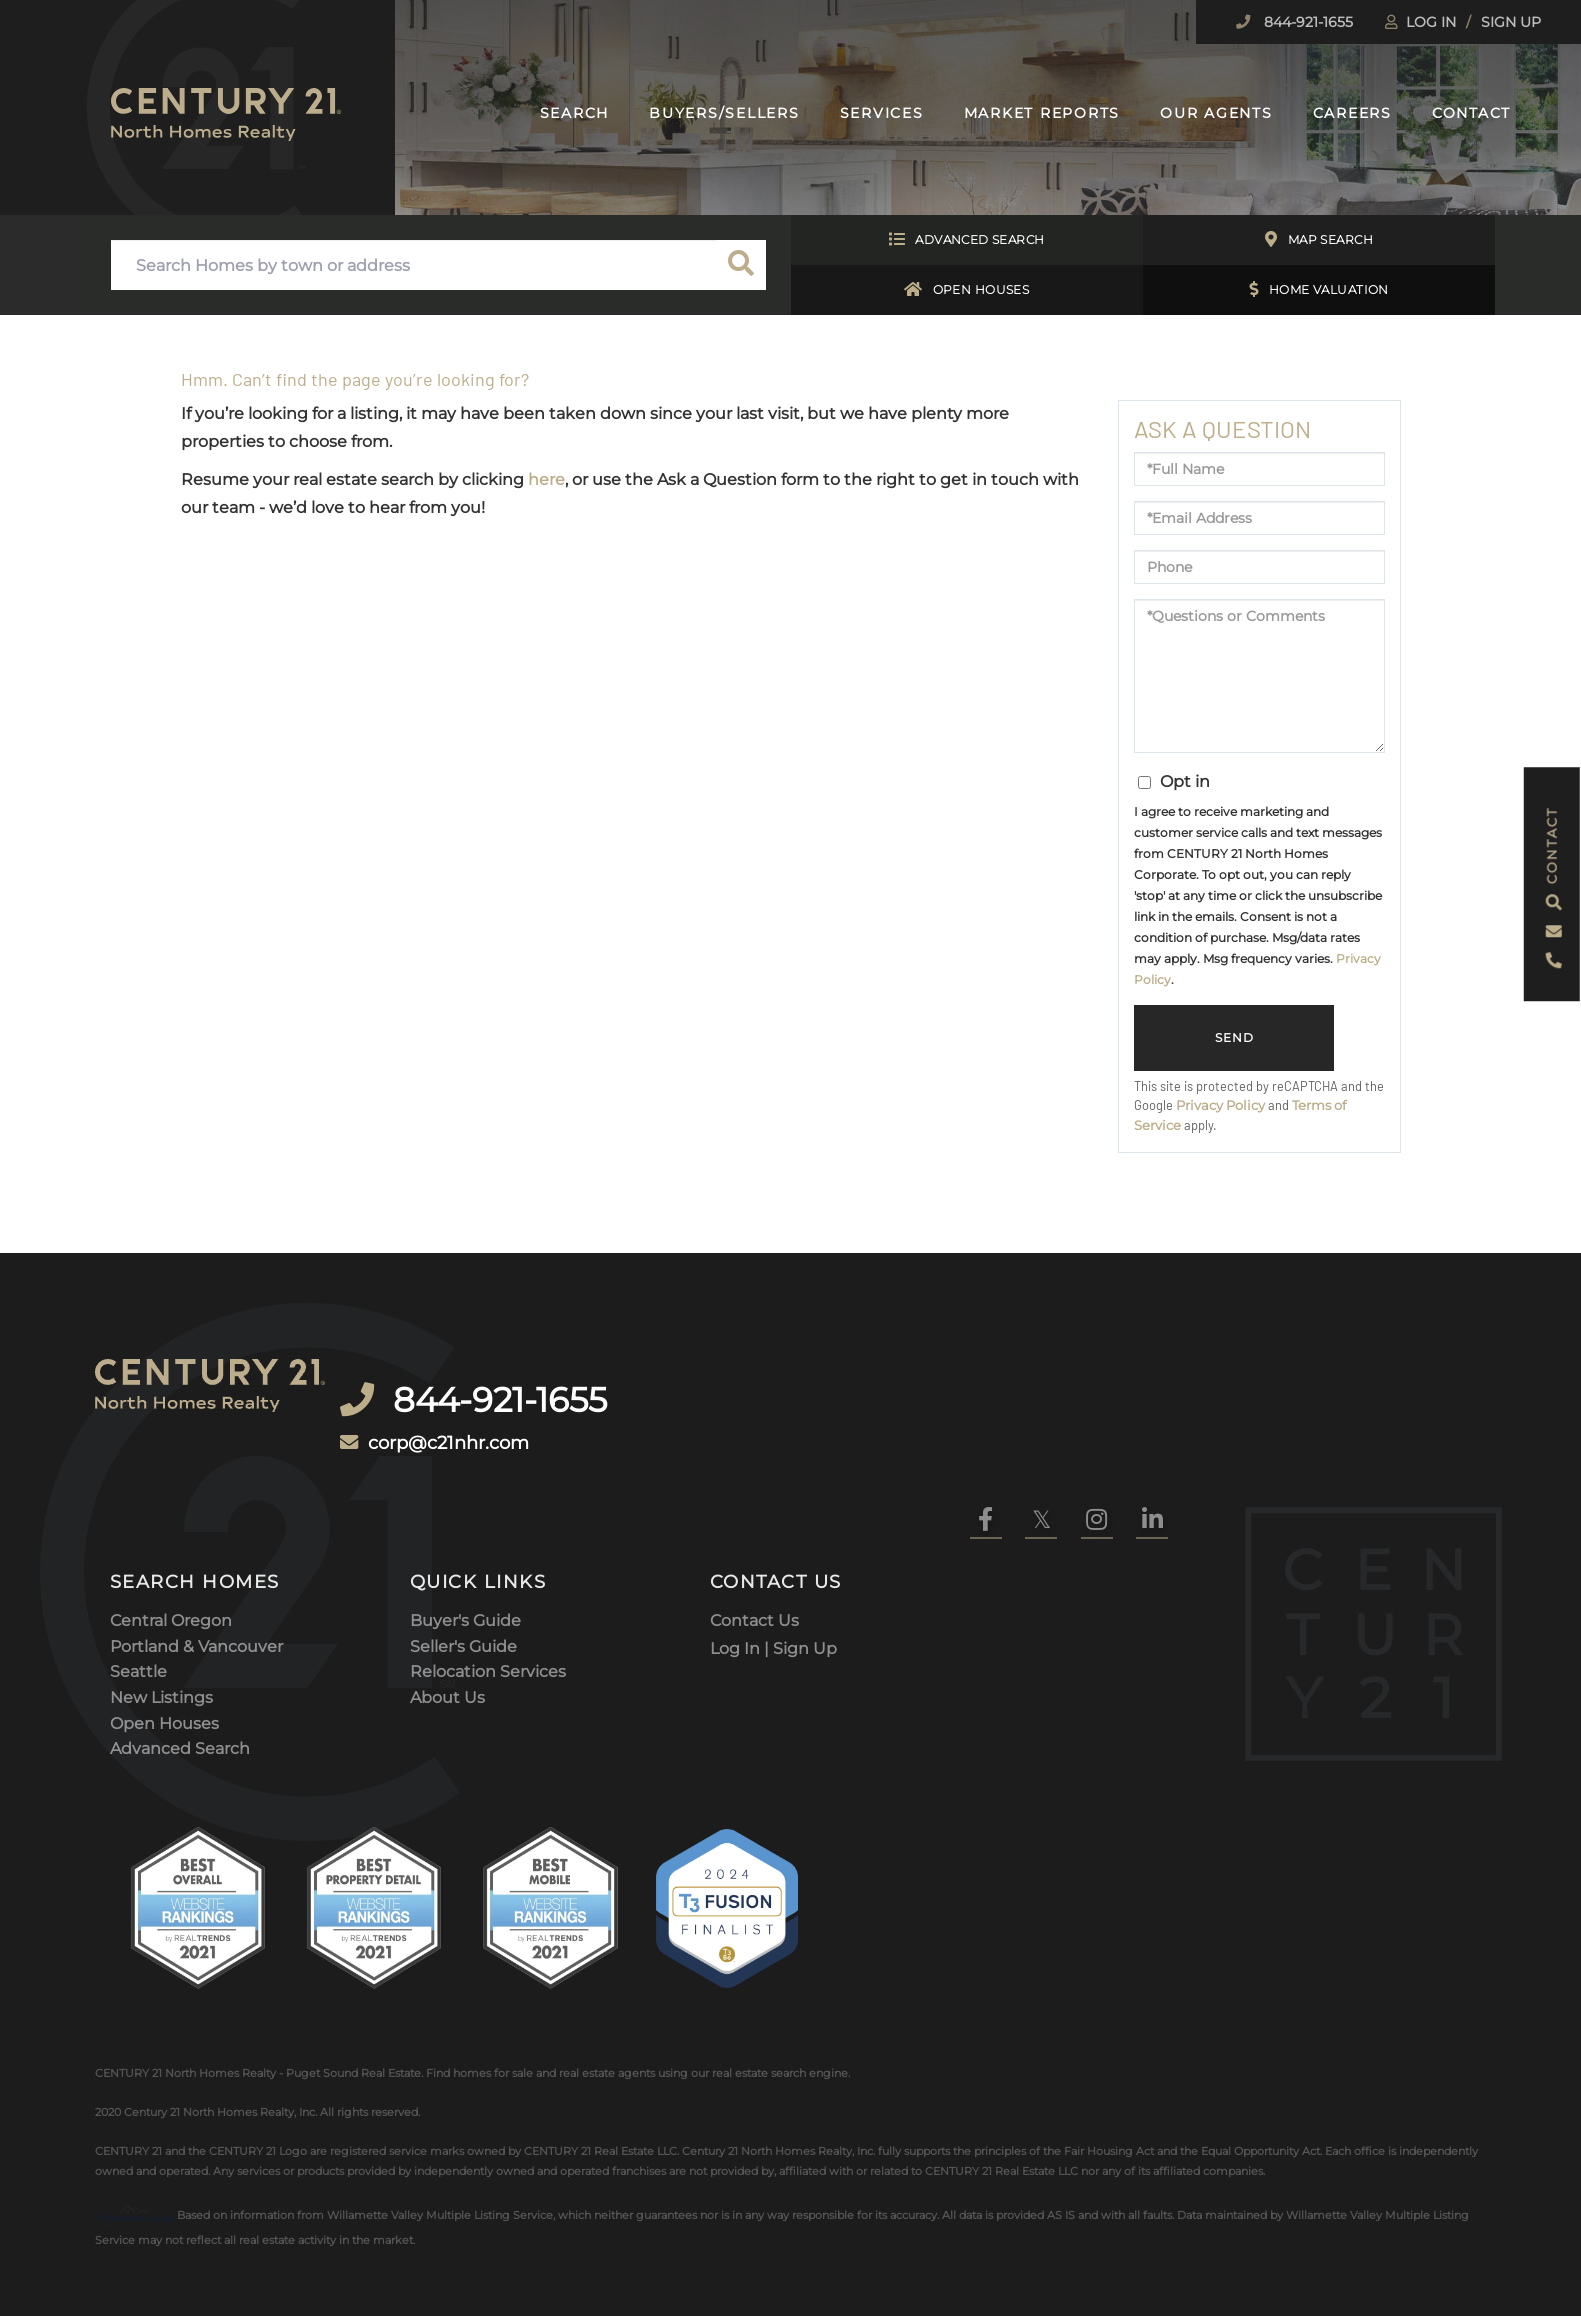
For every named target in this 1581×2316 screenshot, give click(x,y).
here (546, 479)
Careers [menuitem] (1352, 113)
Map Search (1319, 240)
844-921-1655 (1306, 22)
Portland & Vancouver (196, 1553)
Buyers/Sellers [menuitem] (724, 113)
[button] (741, 265)
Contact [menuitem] (1471, 113)
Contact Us (754, 1527)
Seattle (138, 1579)
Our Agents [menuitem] (1216, 113)
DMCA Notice (314, 2243)
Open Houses (966, 290)
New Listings (161, 1604)
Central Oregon (171, 1527)
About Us (447, 1604)
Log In (1431, 22)
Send (1234, 1038)
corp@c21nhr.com (480, 1403)
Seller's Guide (463, 1553)
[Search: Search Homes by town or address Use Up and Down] (413, 265)
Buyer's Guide (465, 1527)
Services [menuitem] (882, 113)
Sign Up (1511, 22)
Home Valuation (1318, 290)
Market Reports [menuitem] (1042, 113)
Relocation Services (488, 1579)
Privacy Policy (1220, 1105)
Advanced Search (967, 240)
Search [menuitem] (575, 113)
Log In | (741, 1553)
